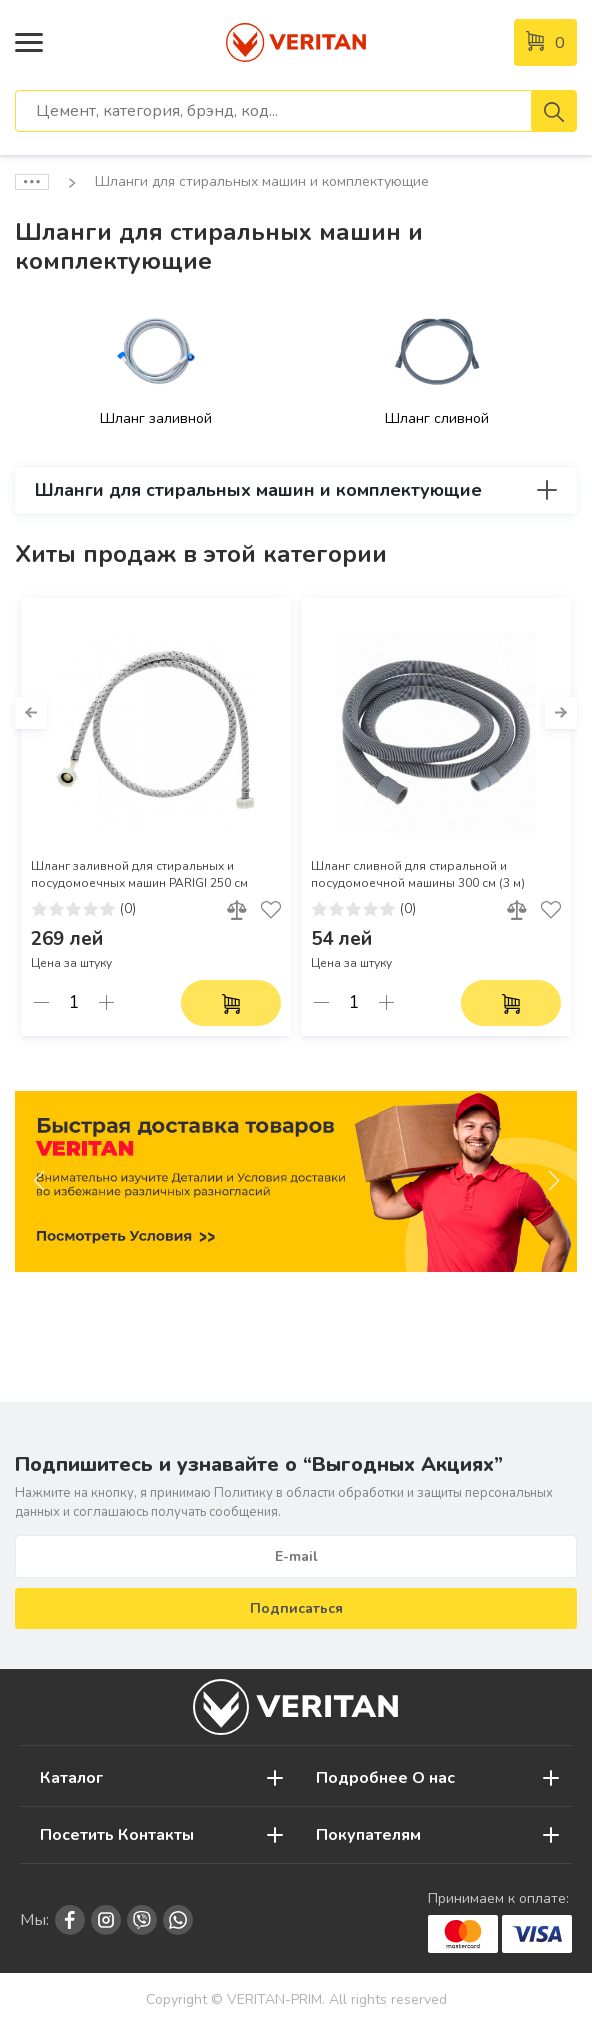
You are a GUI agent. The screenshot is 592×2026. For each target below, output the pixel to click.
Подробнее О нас (385, 1778)
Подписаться (296, 1608)
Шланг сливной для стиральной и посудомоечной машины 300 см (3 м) (418, 874)
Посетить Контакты (117, 1835)
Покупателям (368, 1835)
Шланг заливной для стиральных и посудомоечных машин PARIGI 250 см (139, 874)
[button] (31, 713)
